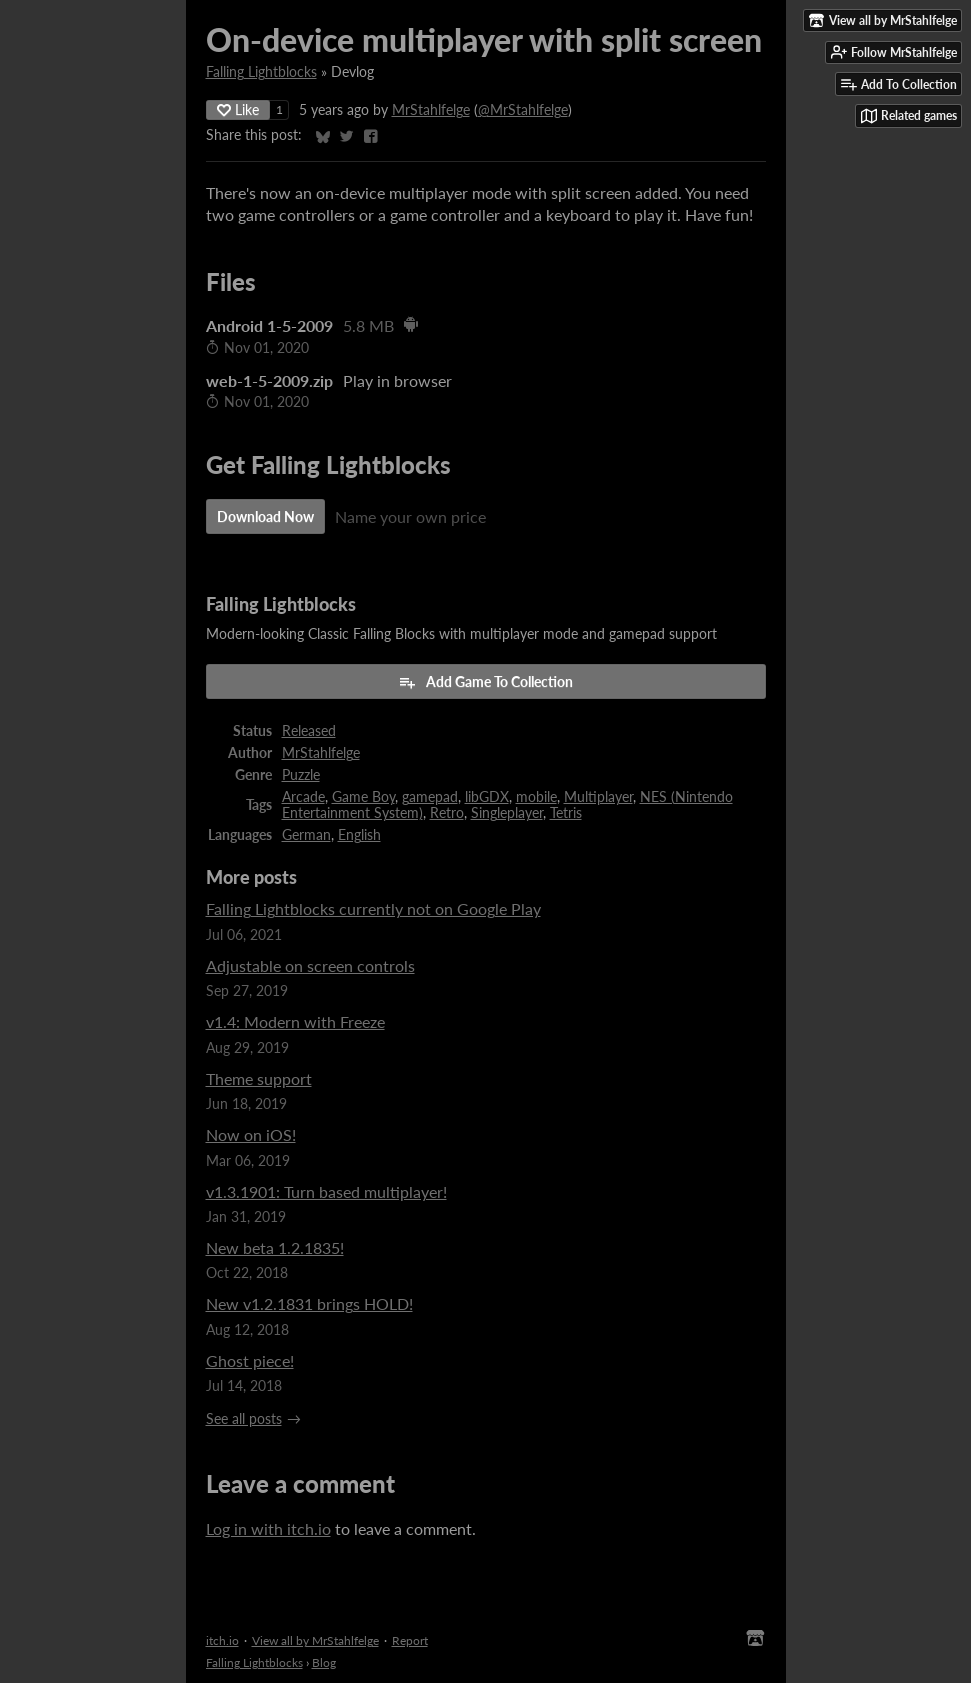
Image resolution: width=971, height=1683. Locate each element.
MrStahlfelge (431, 110)
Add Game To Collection (485, 682)
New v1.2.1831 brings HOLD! (309, 1303)
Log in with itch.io (268, 1528)
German (306, 835)
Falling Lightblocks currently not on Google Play (373, 908)
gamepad (430, 797)
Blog (324, 1662)
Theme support (259, 1078)
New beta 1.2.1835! (275, 1247)
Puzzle (301, 775)
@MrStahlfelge (523, 110)
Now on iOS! (251, 1134)
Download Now (265, 516)
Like (238, 109)
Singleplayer (507, 813)
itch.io (222, 1640)
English (359, 835)
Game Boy (363, 797)
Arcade (303, 797)
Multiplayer (598, 797)
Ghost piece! (250, 1360)
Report (410, 1640)
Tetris (566, 813)
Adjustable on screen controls (310, 965)
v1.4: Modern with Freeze (295, 1021)
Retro (447, 813)
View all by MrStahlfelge (315, 1640)
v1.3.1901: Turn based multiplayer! (326, 1191)
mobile (536, 797)
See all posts (244, 1419)
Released (309, 731)
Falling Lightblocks (261, 72)
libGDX (487, 797)
